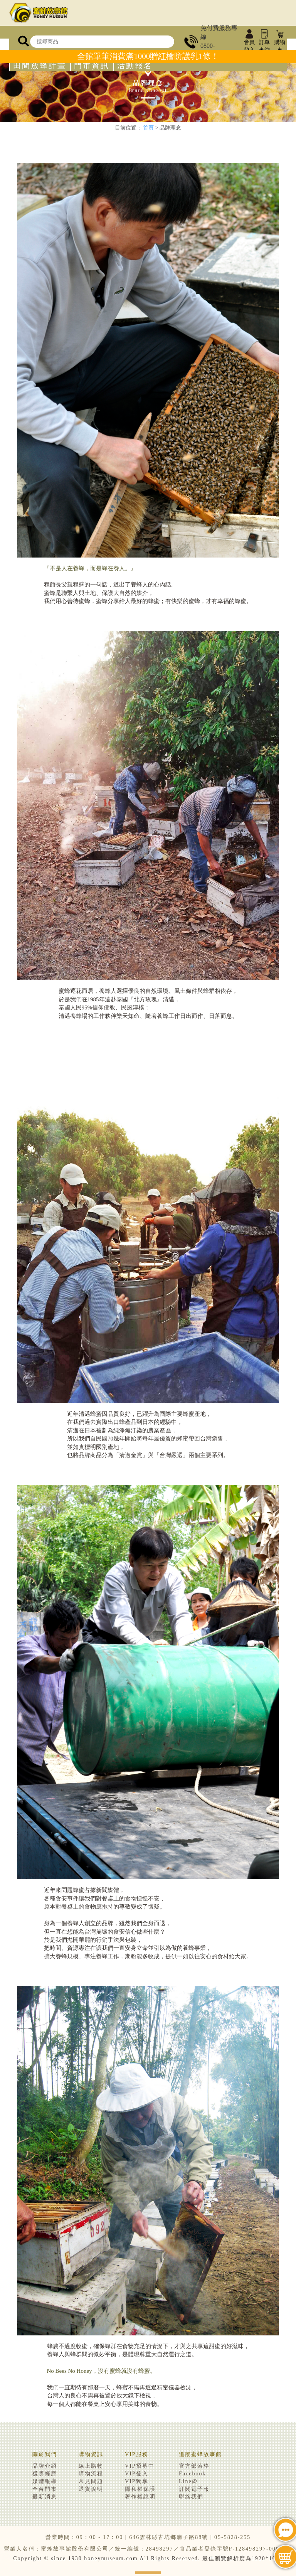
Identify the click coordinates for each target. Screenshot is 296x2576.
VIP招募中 (140, 2466)
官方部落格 (194, 2466)
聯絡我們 (191, 2497)
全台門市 (44, 2489)
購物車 (279, 41)
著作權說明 (140, 2497)
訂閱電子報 (194, 2489)
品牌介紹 (44, 2466)
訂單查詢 (264, 41)
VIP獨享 (136, 2481)
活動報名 (135, 66)
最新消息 (44, 2497)
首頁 (148, 128)
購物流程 (91, 2474)
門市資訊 (91, 66)
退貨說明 (91, 2489)
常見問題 (91, 2481)
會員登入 (249, 41)
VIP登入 (136, 2474)
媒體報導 (44, 2481)
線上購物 (91, 2466)
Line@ (188, 2481)
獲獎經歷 (44, 2474)
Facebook (192, 2474)
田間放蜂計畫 (39, 66)
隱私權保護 (140, 2489)
